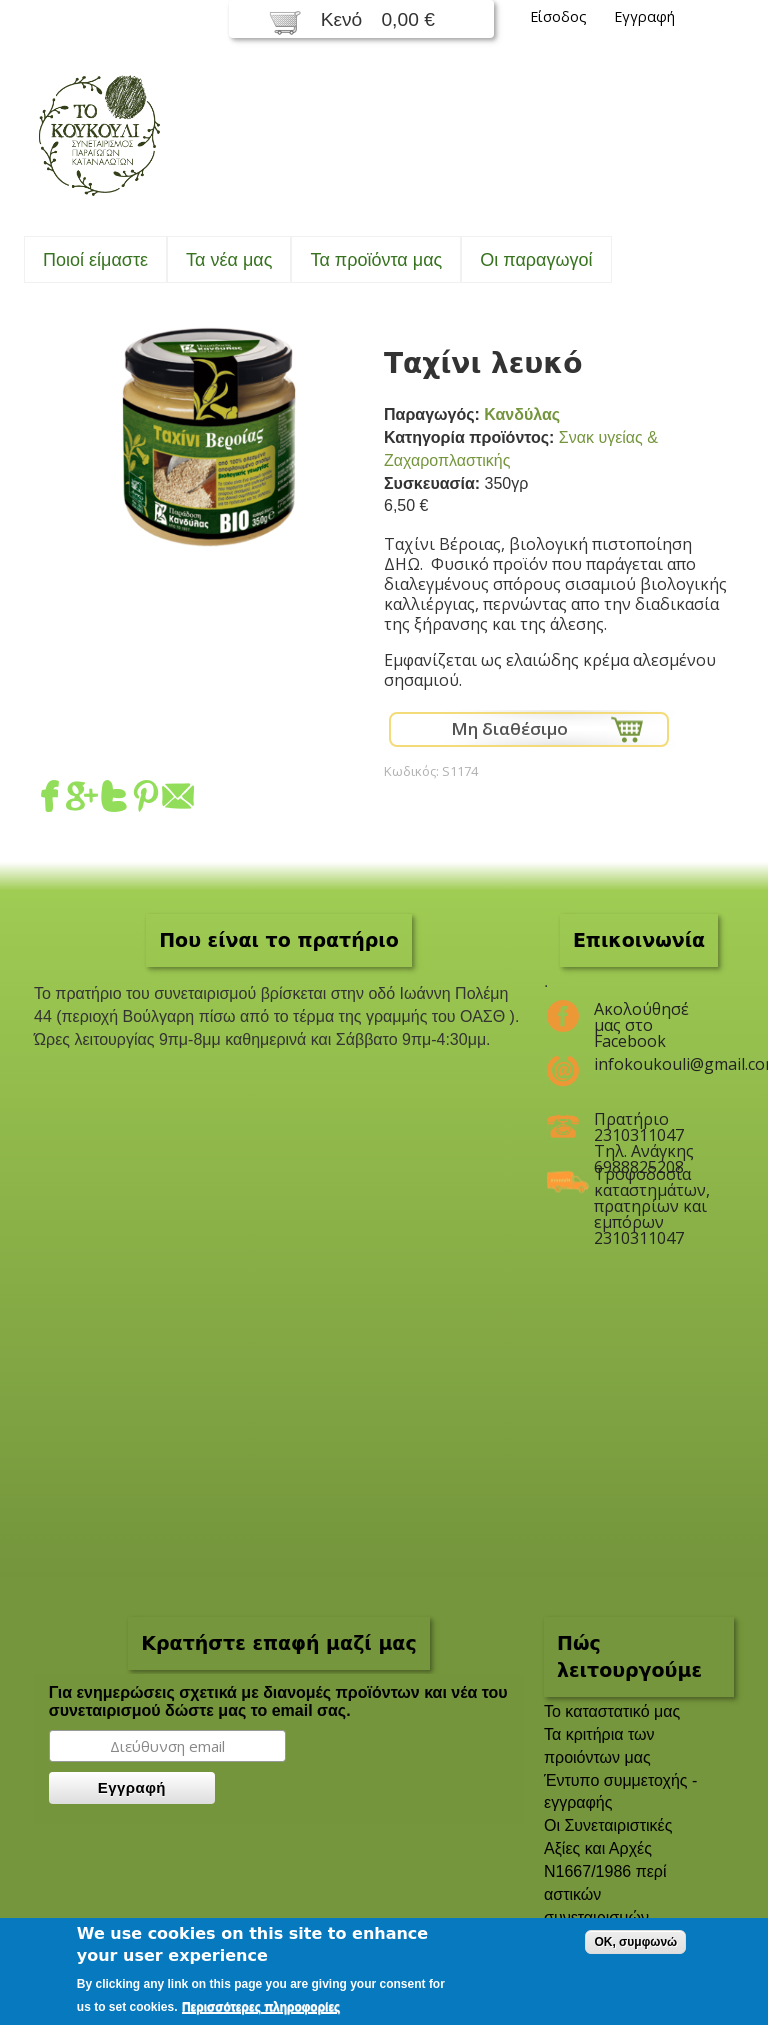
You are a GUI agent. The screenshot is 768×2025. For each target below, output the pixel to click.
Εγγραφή (644, 16)
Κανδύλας (522, 414)
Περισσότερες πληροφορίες (261, 2007)
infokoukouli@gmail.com (651, 1064)
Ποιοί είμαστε (95, 260)
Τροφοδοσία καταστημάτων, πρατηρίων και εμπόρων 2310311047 (651, 1182)
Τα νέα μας (229, 260)
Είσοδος (558, 16)
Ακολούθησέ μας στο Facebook (641, 1017)
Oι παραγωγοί (536, 260)
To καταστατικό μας (612, 1711)
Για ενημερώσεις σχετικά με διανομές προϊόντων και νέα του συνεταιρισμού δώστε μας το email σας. (278, 1701)
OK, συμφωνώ (635, 1942)
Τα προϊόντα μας (376, 260)
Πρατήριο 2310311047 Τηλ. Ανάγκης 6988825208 (644, 1127)
